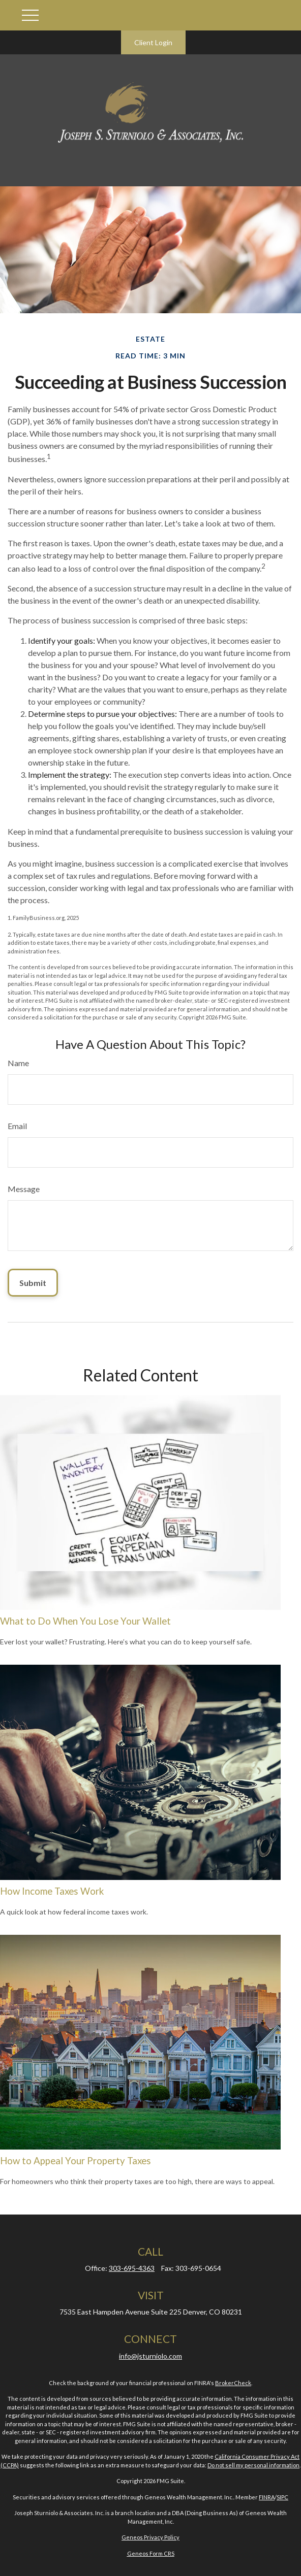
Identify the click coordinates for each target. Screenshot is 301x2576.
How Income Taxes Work (52, 1891)
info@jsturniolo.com (150, 2356)
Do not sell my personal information (253, 2465)
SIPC (282, 2497)
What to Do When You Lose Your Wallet (85, 1621)
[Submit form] (33, 1283)
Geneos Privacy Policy (150, 2537)
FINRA (267, 2497)
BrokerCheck (233, 2383)
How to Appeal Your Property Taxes (75, 2160)
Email (17, 1126)
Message (24, 1189)
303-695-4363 (132, 2268)
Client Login (153, 42)
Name (18, 1063)
